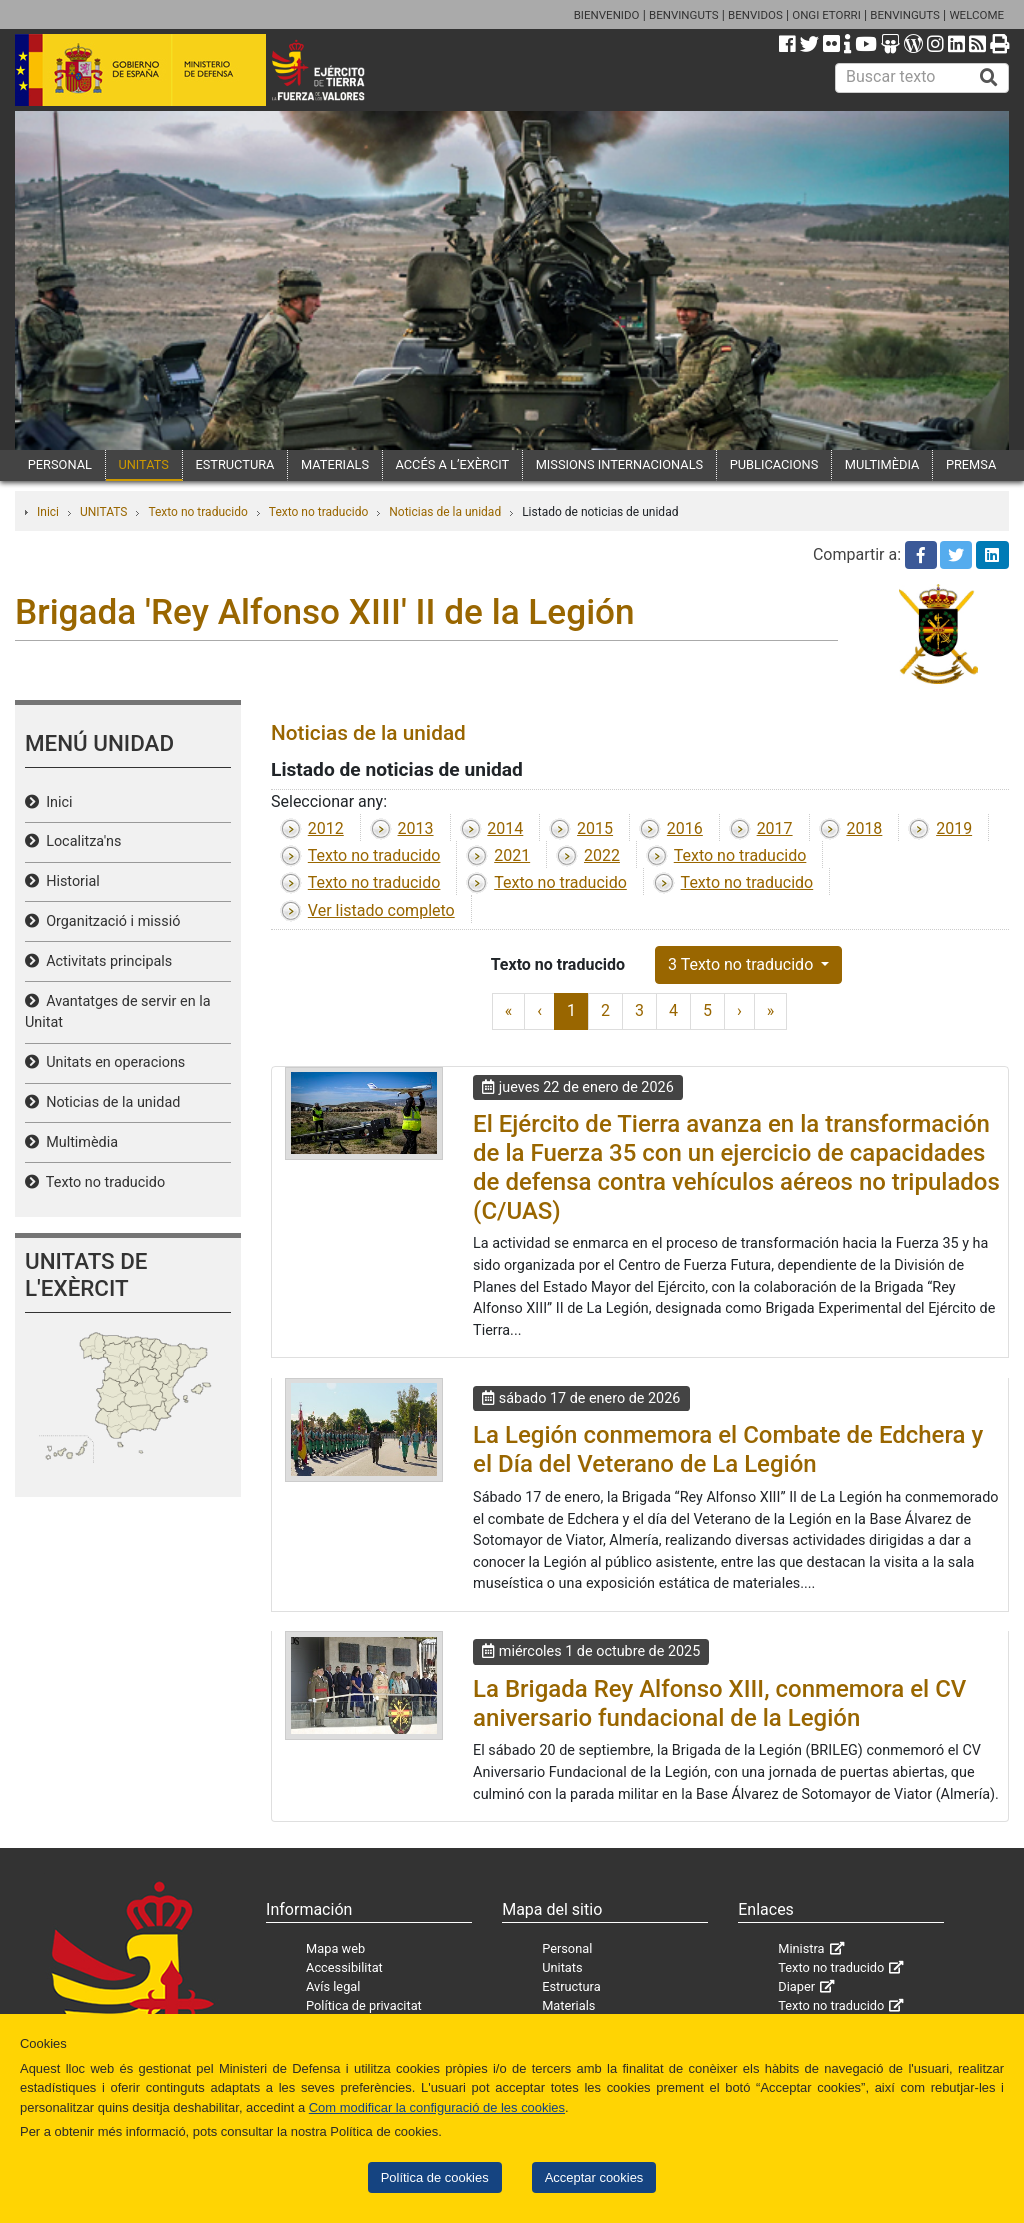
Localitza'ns (80, 841)
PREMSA (971, 464)
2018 (864, 828)
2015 (595, 828)
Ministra (801, 1948)
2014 (505, 828)
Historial (69, 881)
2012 (326, 828)
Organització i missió (109, 921)
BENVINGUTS (684, 15)
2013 (416, 828)
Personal (567, 1948)
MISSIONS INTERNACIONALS (619, 464)
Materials (568, 2005)
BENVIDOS (755, 15)
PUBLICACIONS (774, 464)
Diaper (796, 1986)
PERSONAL (60, 464)
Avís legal (333, 1986)
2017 (775, 828)
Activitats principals (105, 961)
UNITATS (143, 464)
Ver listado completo (381, 910)
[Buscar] (989, 78)
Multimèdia (78, 1142)
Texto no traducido (197, 512)
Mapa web (335, 1948)
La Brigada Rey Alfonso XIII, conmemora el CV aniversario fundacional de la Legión (719, 1703)
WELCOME (976, 15)
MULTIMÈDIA (882, 464)
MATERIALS (335, 464)
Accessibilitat (344, 1967)
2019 (954, 828)
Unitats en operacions (112, 1062)
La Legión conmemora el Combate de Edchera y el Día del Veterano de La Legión (728, 1449)
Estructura (571, 1986)
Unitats (562, 1967)
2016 (685, 828)
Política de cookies (435, 2177)
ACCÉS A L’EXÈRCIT (453, 464)
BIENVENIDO (607, 15)
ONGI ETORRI (826, 15)
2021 (512, 855)
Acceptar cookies (594, 2177)
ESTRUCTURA (234, 464)
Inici (48, 512)
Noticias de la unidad (445, 512)
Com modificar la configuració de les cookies (437, 2107)
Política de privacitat (364, 2005)
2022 (602, 855)
